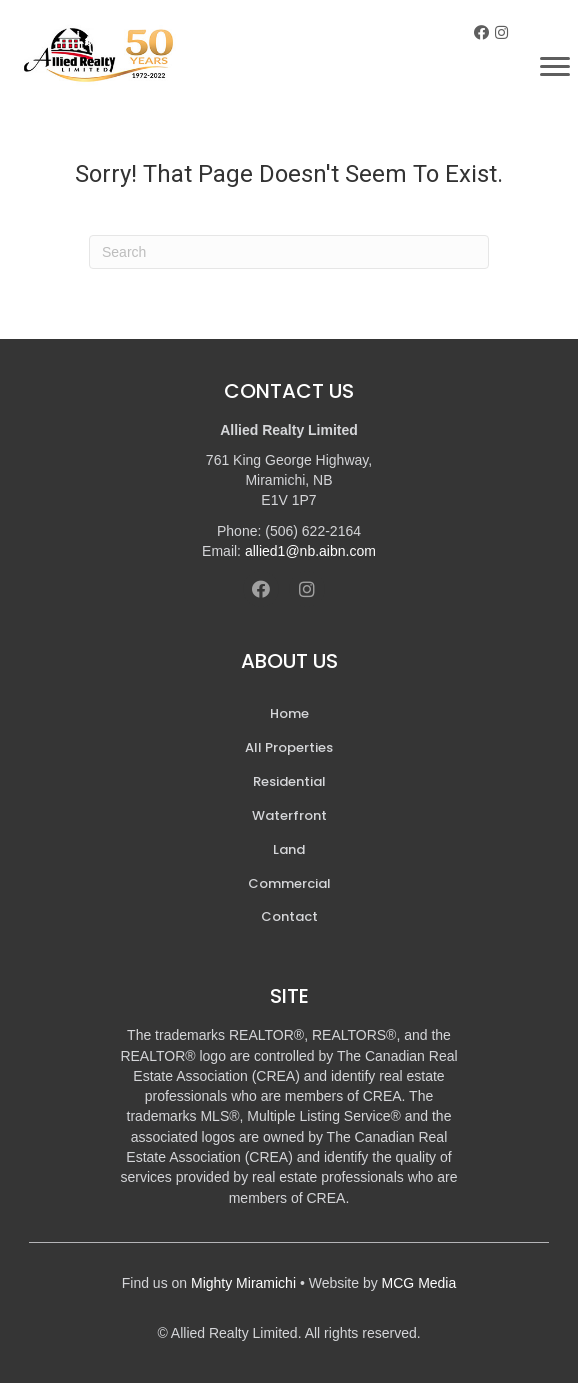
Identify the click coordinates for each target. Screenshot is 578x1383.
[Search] (289, 252)
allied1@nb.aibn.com (310, 551)
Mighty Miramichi (243, 1283)
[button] (481, 32)
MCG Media (419, 1283)
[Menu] (555, 67)
